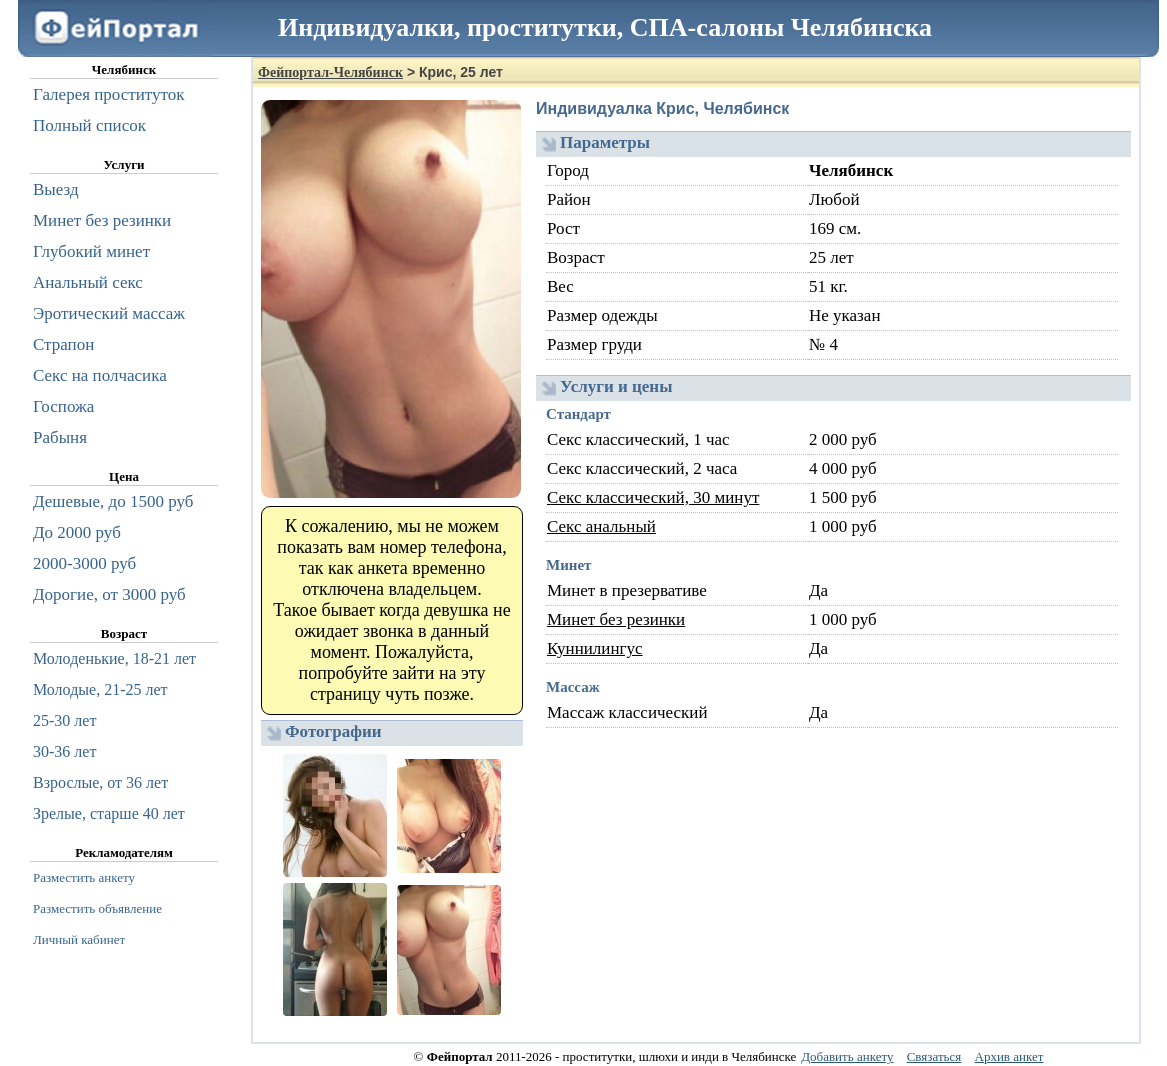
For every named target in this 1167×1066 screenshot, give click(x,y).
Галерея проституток (109, 94)
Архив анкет (1009, 1056)
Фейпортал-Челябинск (330, 72)
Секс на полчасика (100, 375)
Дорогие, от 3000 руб (109, 594)
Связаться (934, 1056)
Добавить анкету (847, 1056)
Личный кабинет (79, 939)
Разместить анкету (84, 877)
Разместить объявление (97, 908)
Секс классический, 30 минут (653, 497)
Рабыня (60, 437)
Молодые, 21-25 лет (100, 689)
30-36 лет (64, 751)
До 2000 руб (77, 532)
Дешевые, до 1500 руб (113, 501)
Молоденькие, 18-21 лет (114, 658)
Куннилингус (595, 648)
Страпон (63, 344)
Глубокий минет (91, 251)
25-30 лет (64, 720)
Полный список (89, 125)
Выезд (56, 189)
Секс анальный (601, 526)
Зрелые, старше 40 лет (109, 813)
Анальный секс (88, 282)
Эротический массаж (109, 313)
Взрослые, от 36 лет (100, 782)
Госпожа (63, 406)
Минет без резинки (616, 619)
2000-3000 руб (84, 563)
